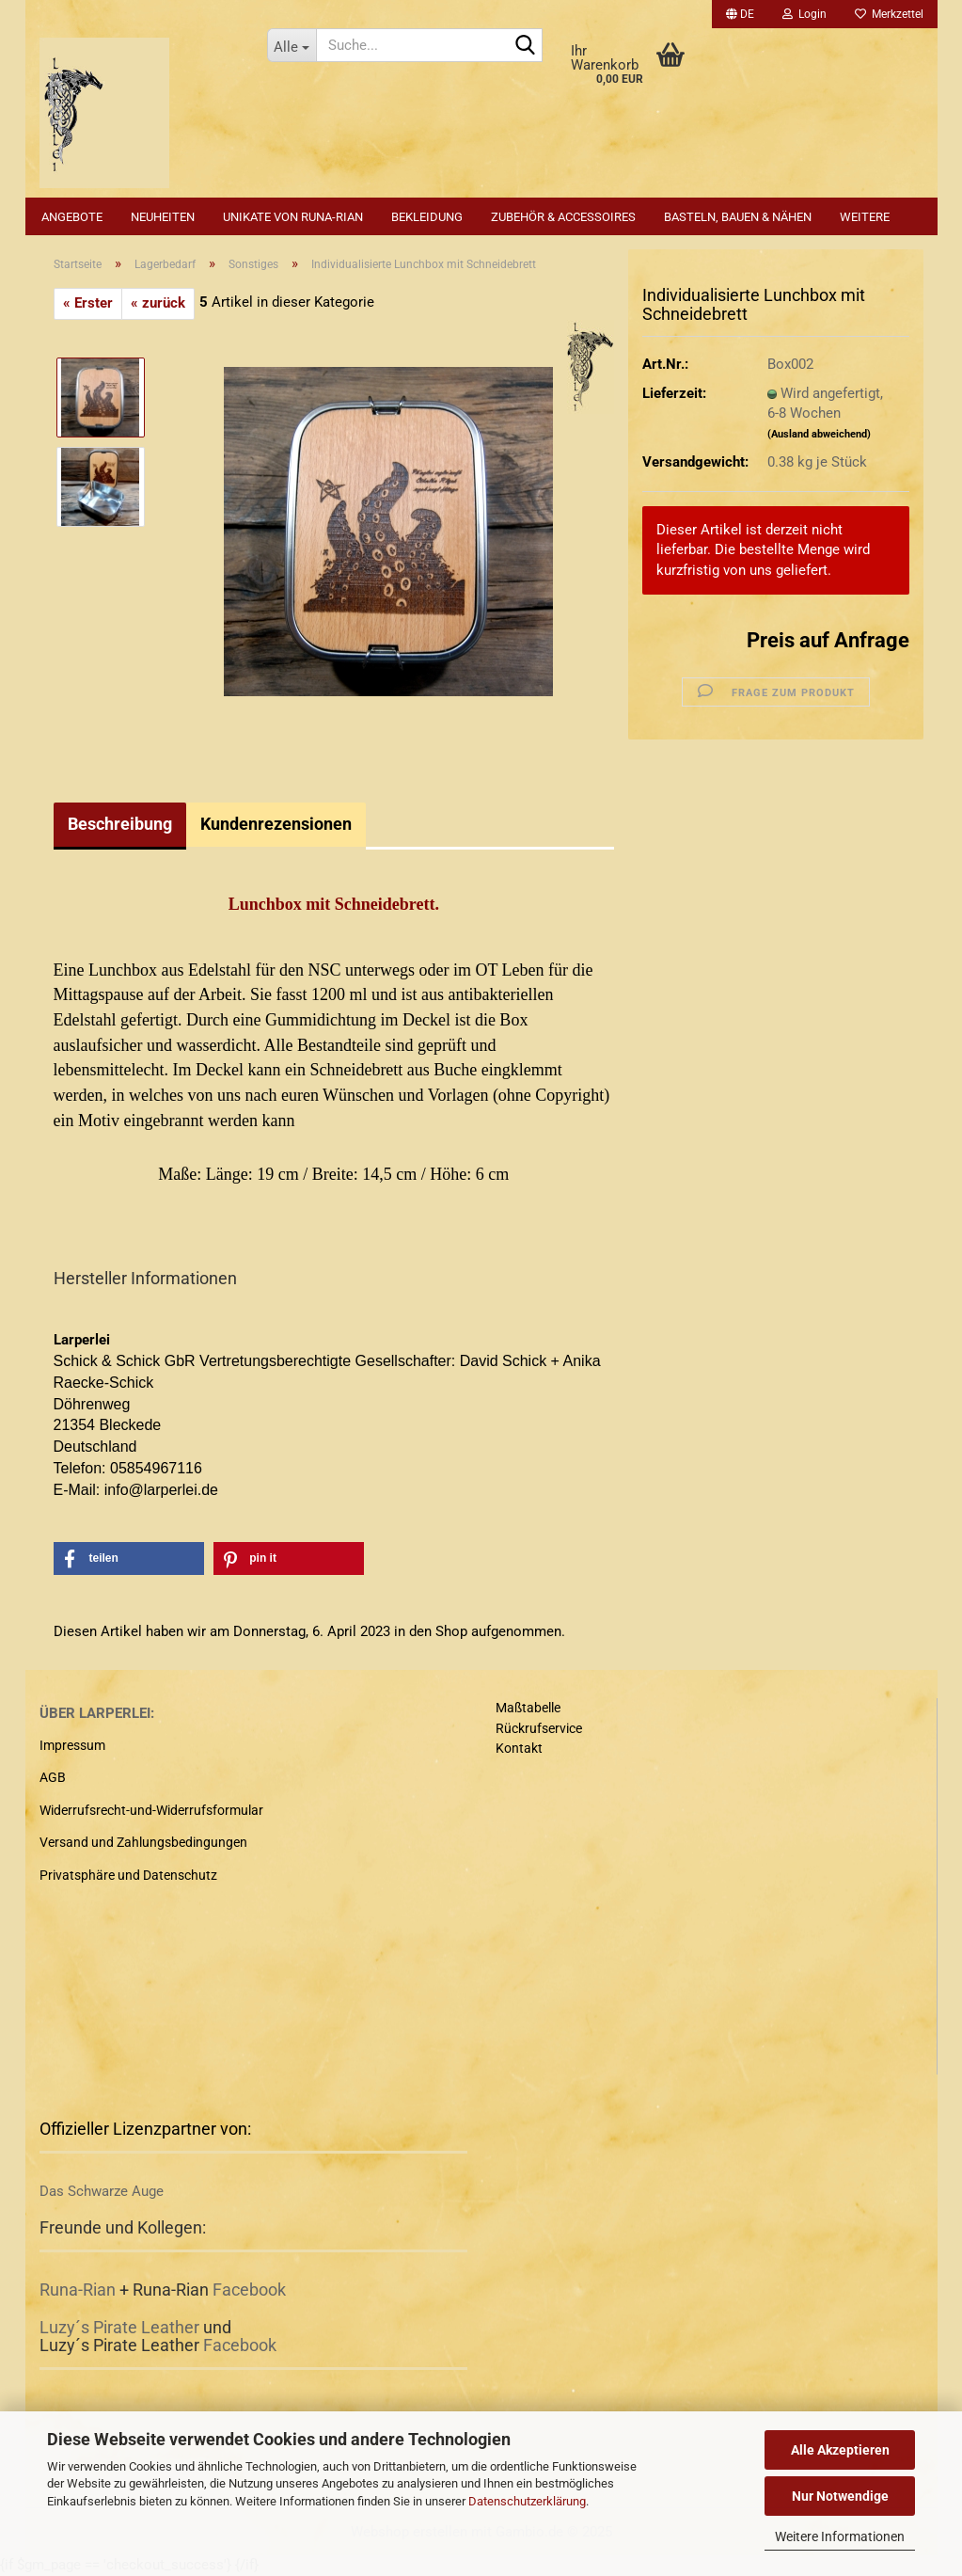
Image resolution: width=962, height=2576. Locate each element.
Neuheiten (163, 217)
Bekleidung (427, 217)
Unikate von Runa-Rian (293, 217)
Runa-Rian (77, 2289)
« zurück (158, 302)
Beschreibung (120, 824)
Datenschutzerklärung (527, 2501)
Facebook (249, 2289)
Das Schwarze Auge (101, 2191)
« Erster (88, 302)
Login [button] (804, 14)
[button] (740, 14)
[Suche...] (291, 45)
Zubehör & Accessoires (563, 217)
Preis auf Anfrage (828, 640)
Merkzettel (889, 14)
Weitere (865, 217)
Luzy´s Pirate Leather (119, 2327)
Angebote (72, 217)
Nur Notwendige (840, 2496)
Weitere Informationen (840, 2536)
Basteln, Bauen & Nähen (738, 217)
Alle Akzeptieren (840, 2449)
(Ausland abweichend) (819, 434)
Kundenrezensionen (276, 824)
